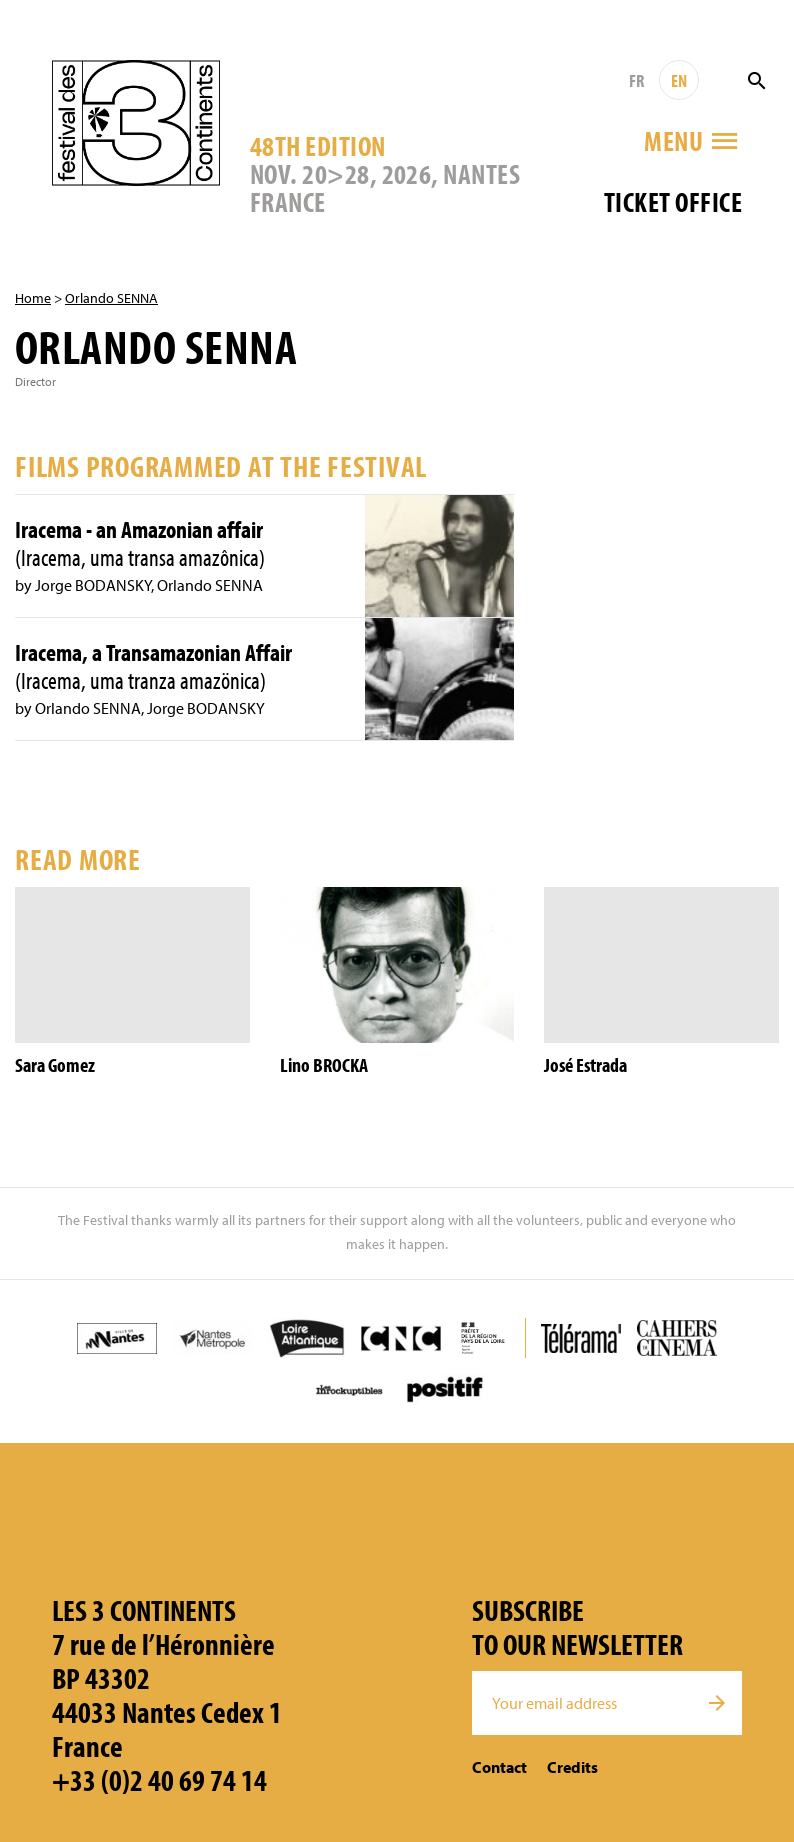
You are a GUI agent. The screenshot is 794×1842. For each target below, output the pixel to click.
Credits (572, 1767)
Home (33, 298)
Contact (499, 1767)
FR (636, 80)
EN (679, 80)
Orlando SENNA (111, 298)
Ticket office (673, 201)
